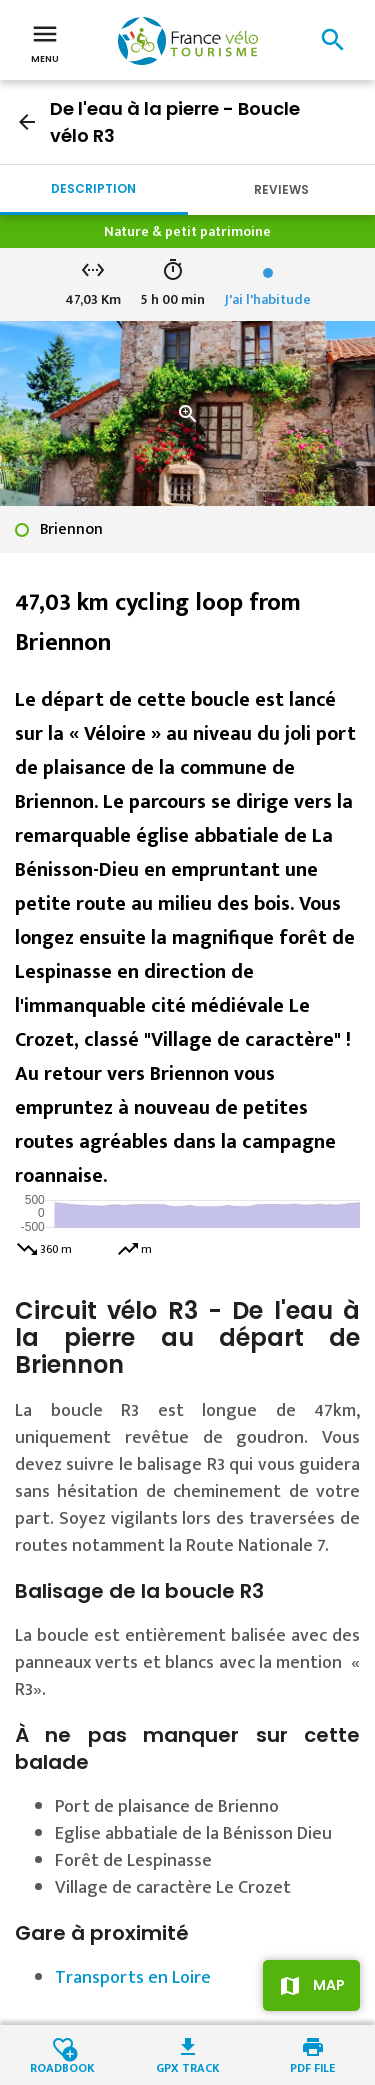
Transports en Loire (133, 1978)
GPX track (188, 2066)
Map (329, 1985)
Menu (45, 42)
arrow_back (27, 122)
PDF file (312, 2066)
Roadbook (62, 2066)
